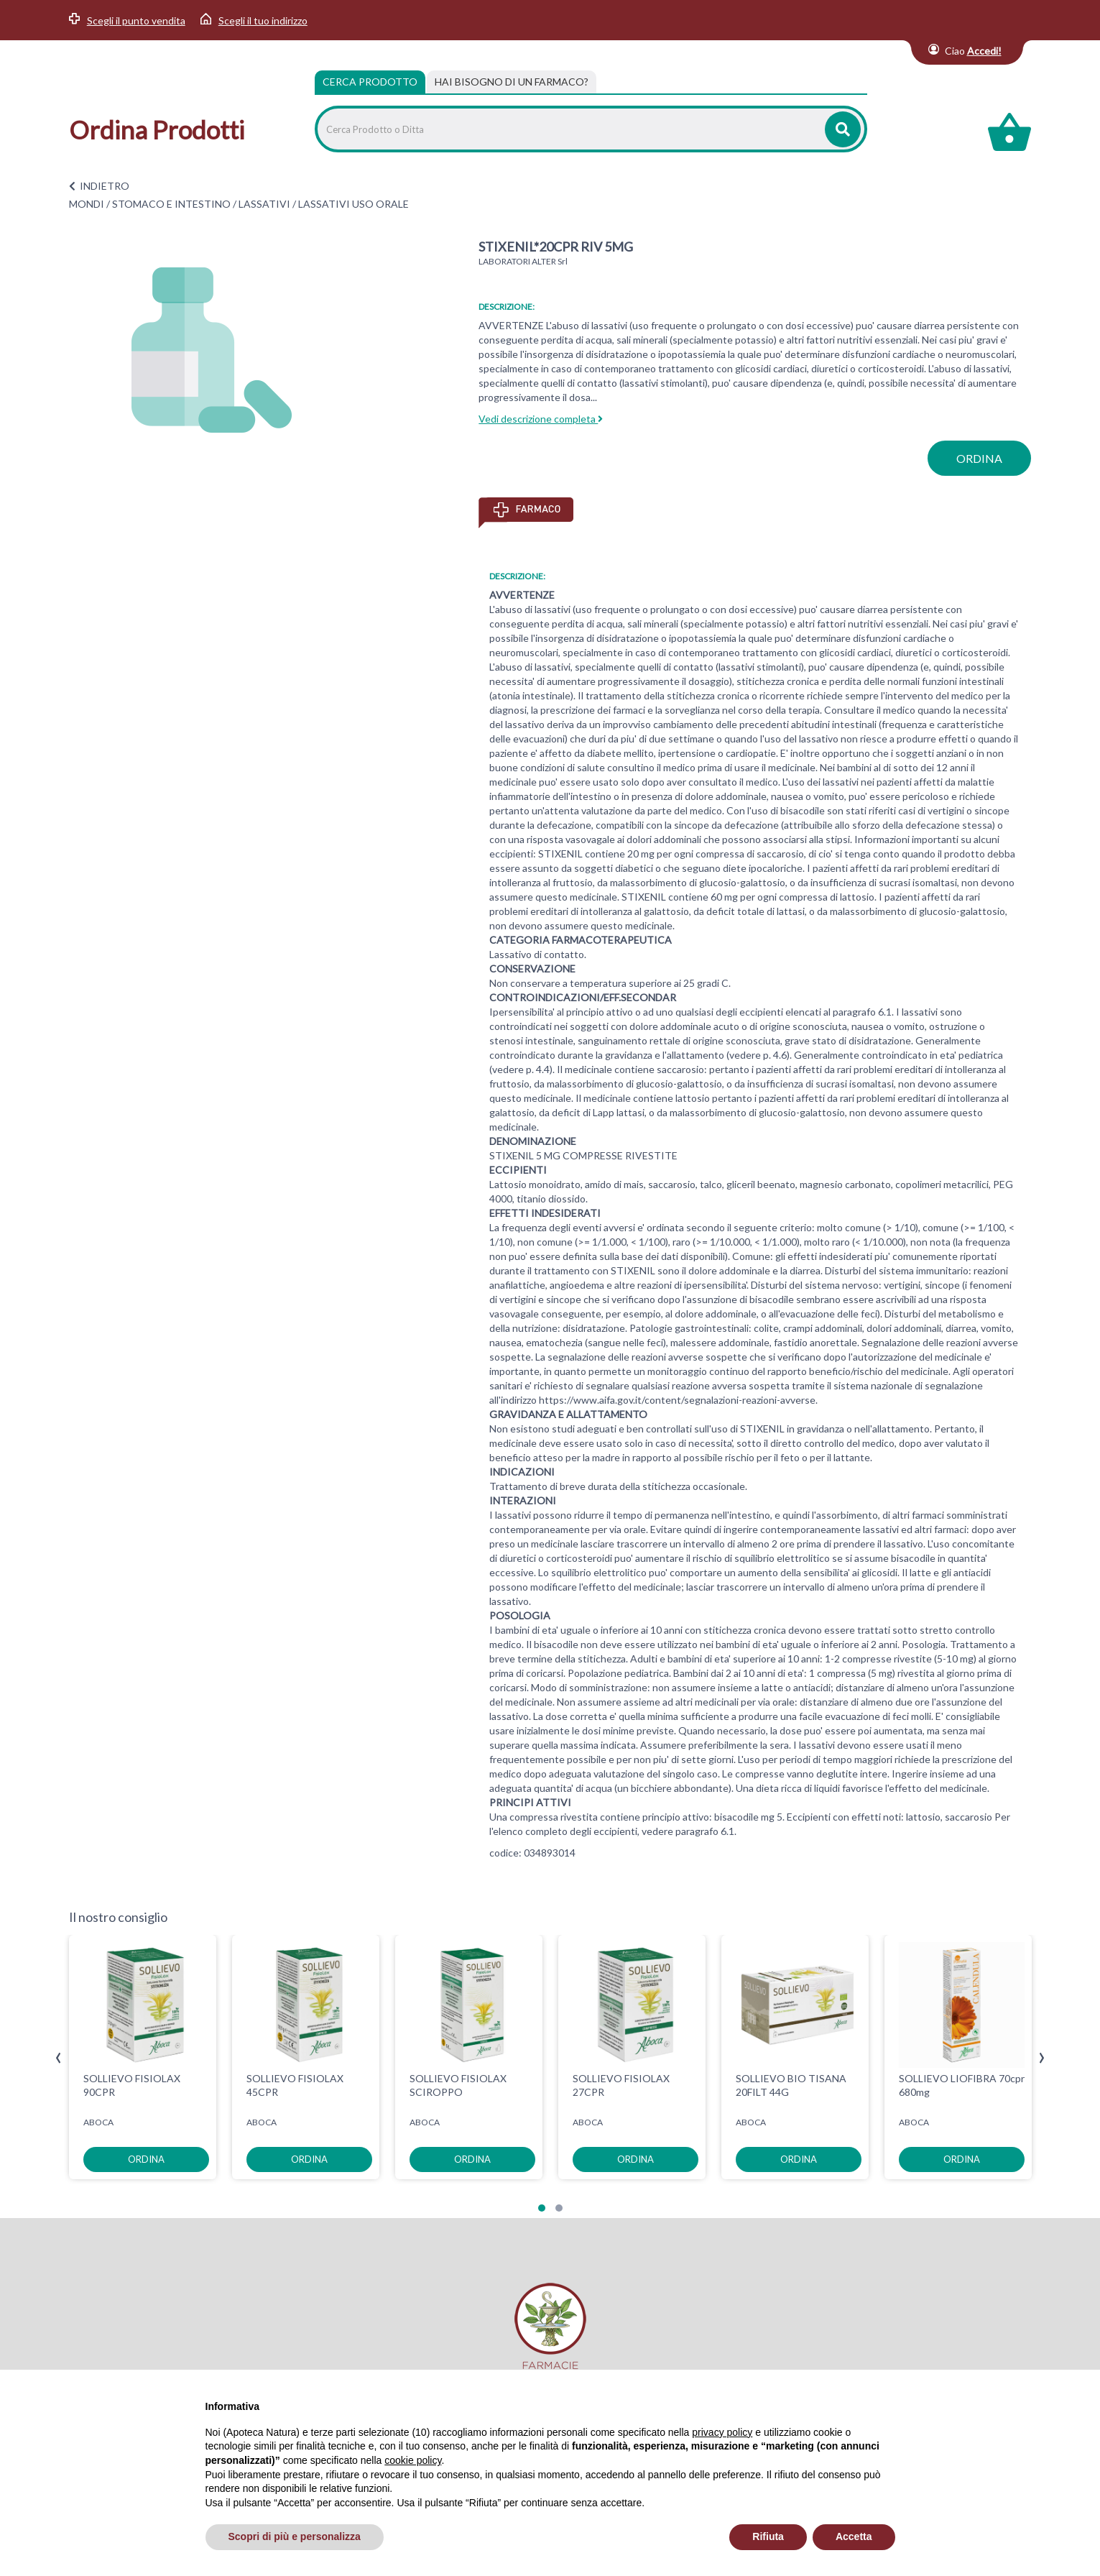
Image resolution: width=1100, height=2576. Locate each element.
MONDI (86, 204)
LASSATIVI (264, 204)
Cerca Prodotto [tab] (370, 81)
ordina (979, 458)
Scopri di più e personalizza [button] (294, 2536)
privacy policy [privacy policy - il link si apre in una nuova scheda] (722, 2432)
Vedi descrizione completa (541, 419)
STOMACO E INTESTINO (171, 204)
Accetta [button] (854, 2536)
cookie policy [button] (412, 2460)
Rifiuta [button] (768, 2536)
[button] (541, 2208)
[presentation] (59, 2058)
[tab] (511, 81)
